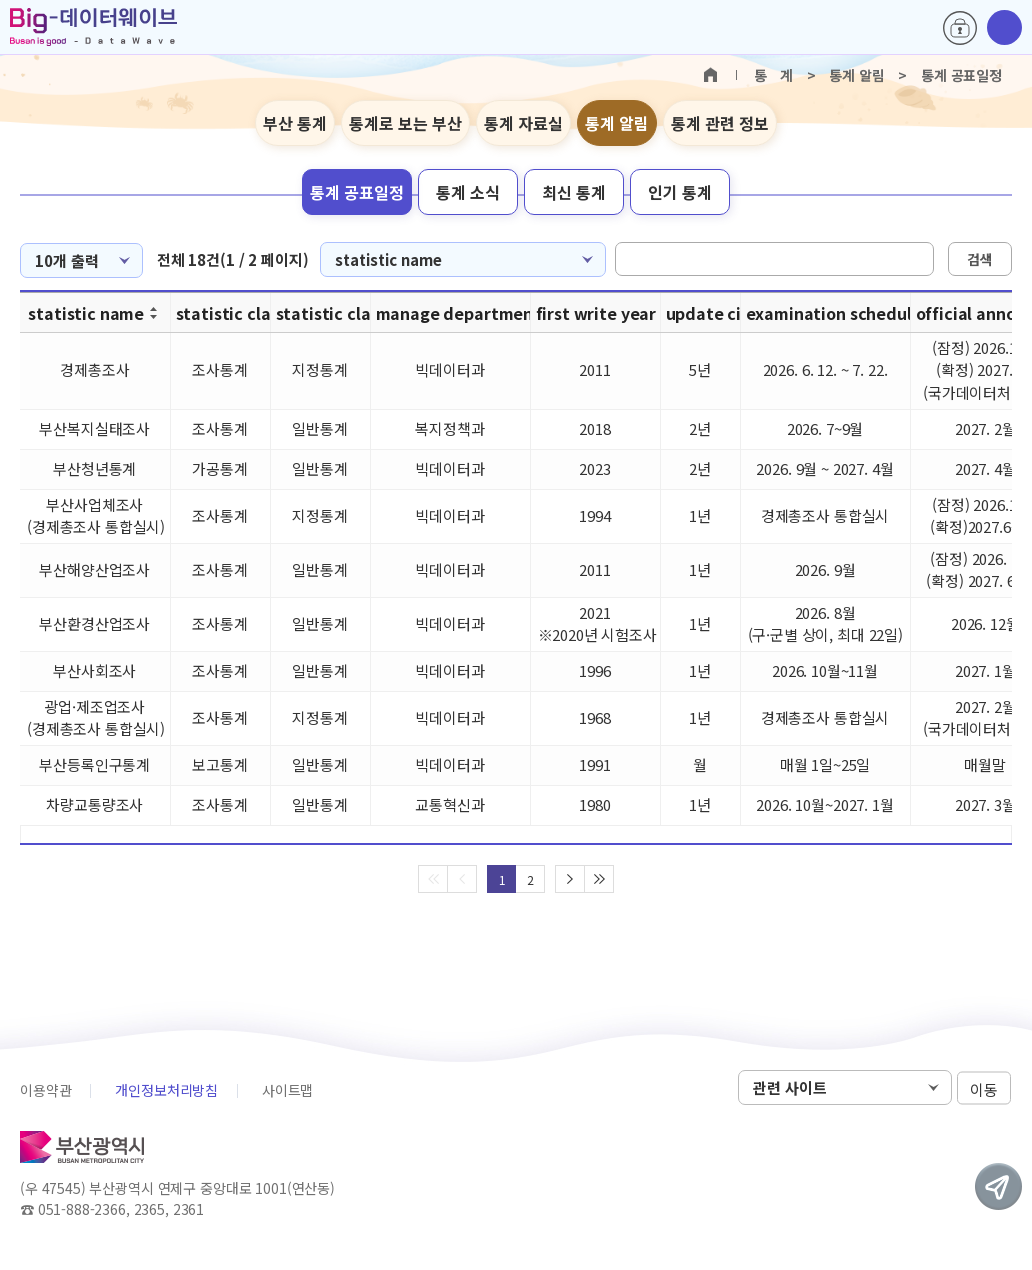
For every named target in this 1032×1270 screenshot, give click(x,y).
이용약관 (45, 1090)
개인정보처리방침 (166, 1090)
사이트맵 (287, 1090)
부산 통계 (295, 123)
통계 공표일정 (357, 192)
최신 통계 (574, 192)
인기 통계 (680, 192)
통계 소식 (468, 192)
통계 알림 (617, 123)
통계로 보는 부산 (405, 123)
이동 (984, 1088)
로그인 (960, 28)
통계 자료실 (523, 123)
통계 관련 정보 (720, 123)
